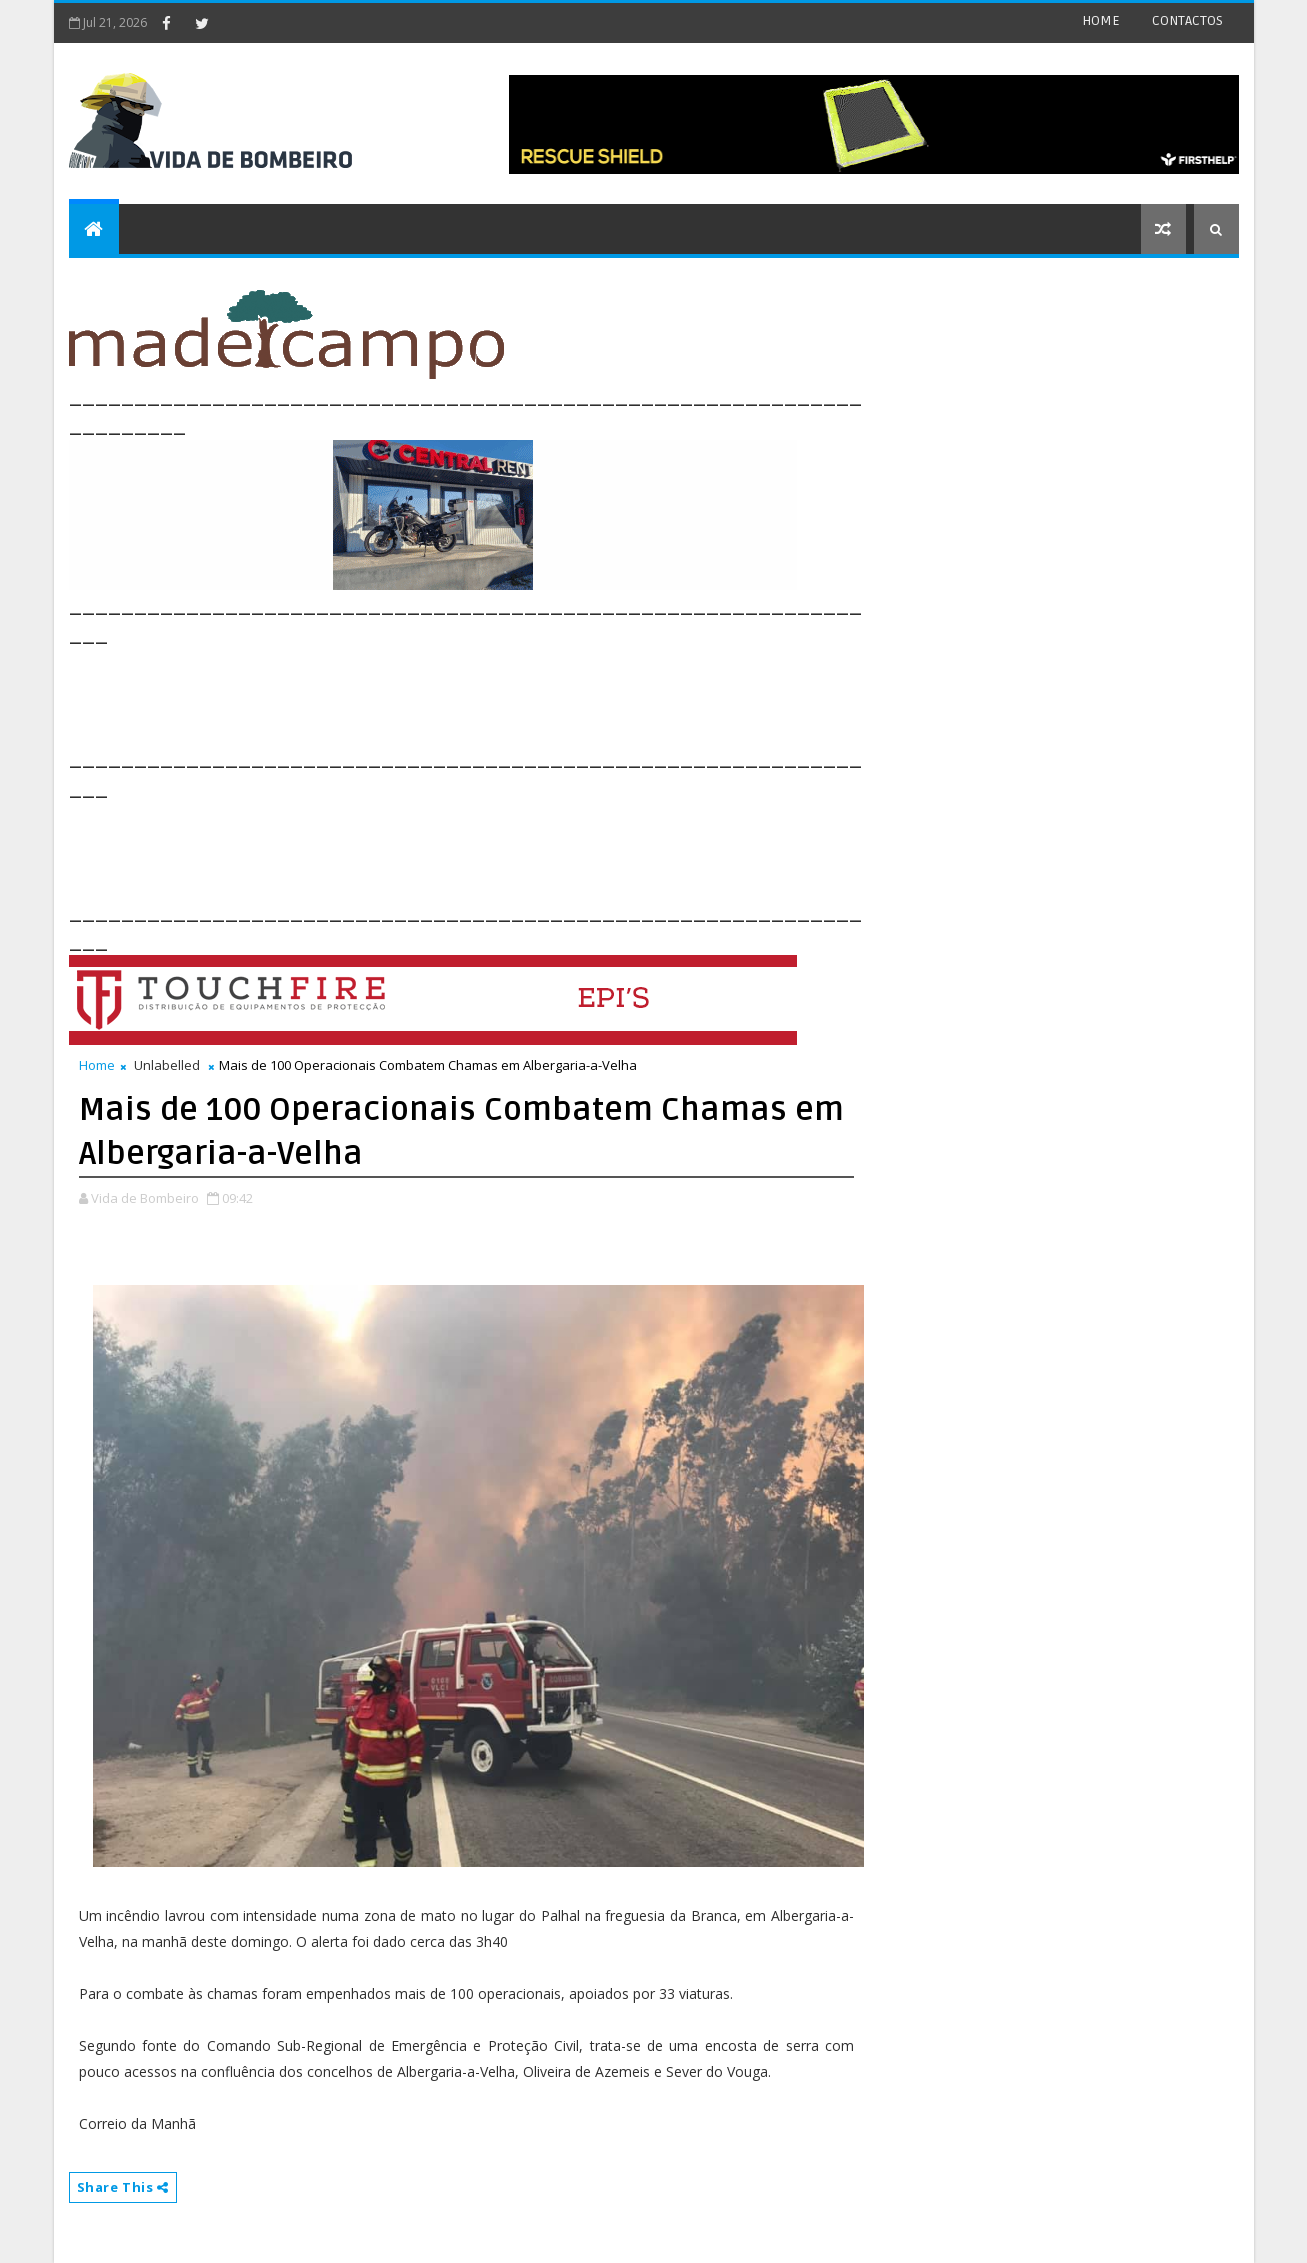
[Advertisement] (433, 694)
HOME (1101, 20)
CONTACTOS (1187, 20)
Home (97, 1065)
